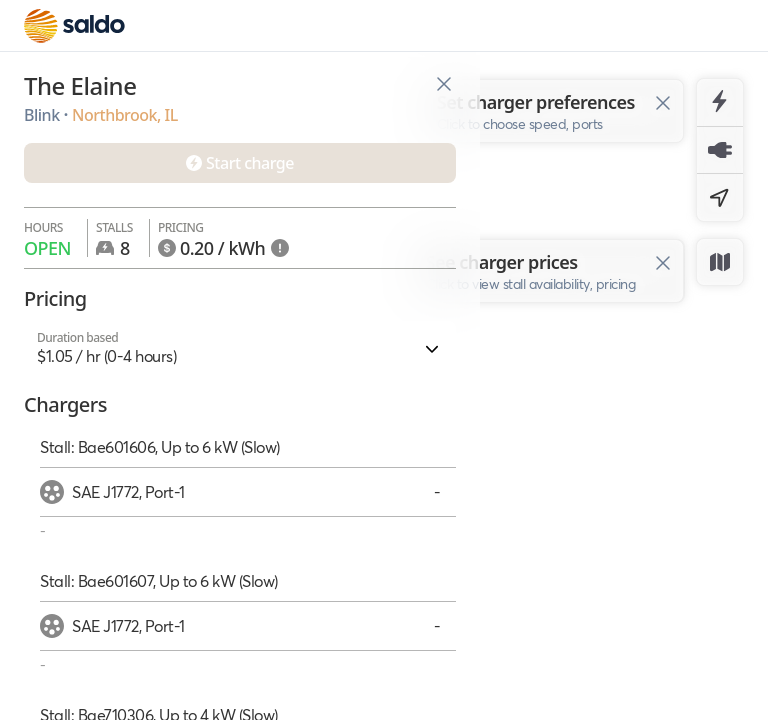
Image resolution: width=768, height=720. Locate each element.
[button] (240, 348)
